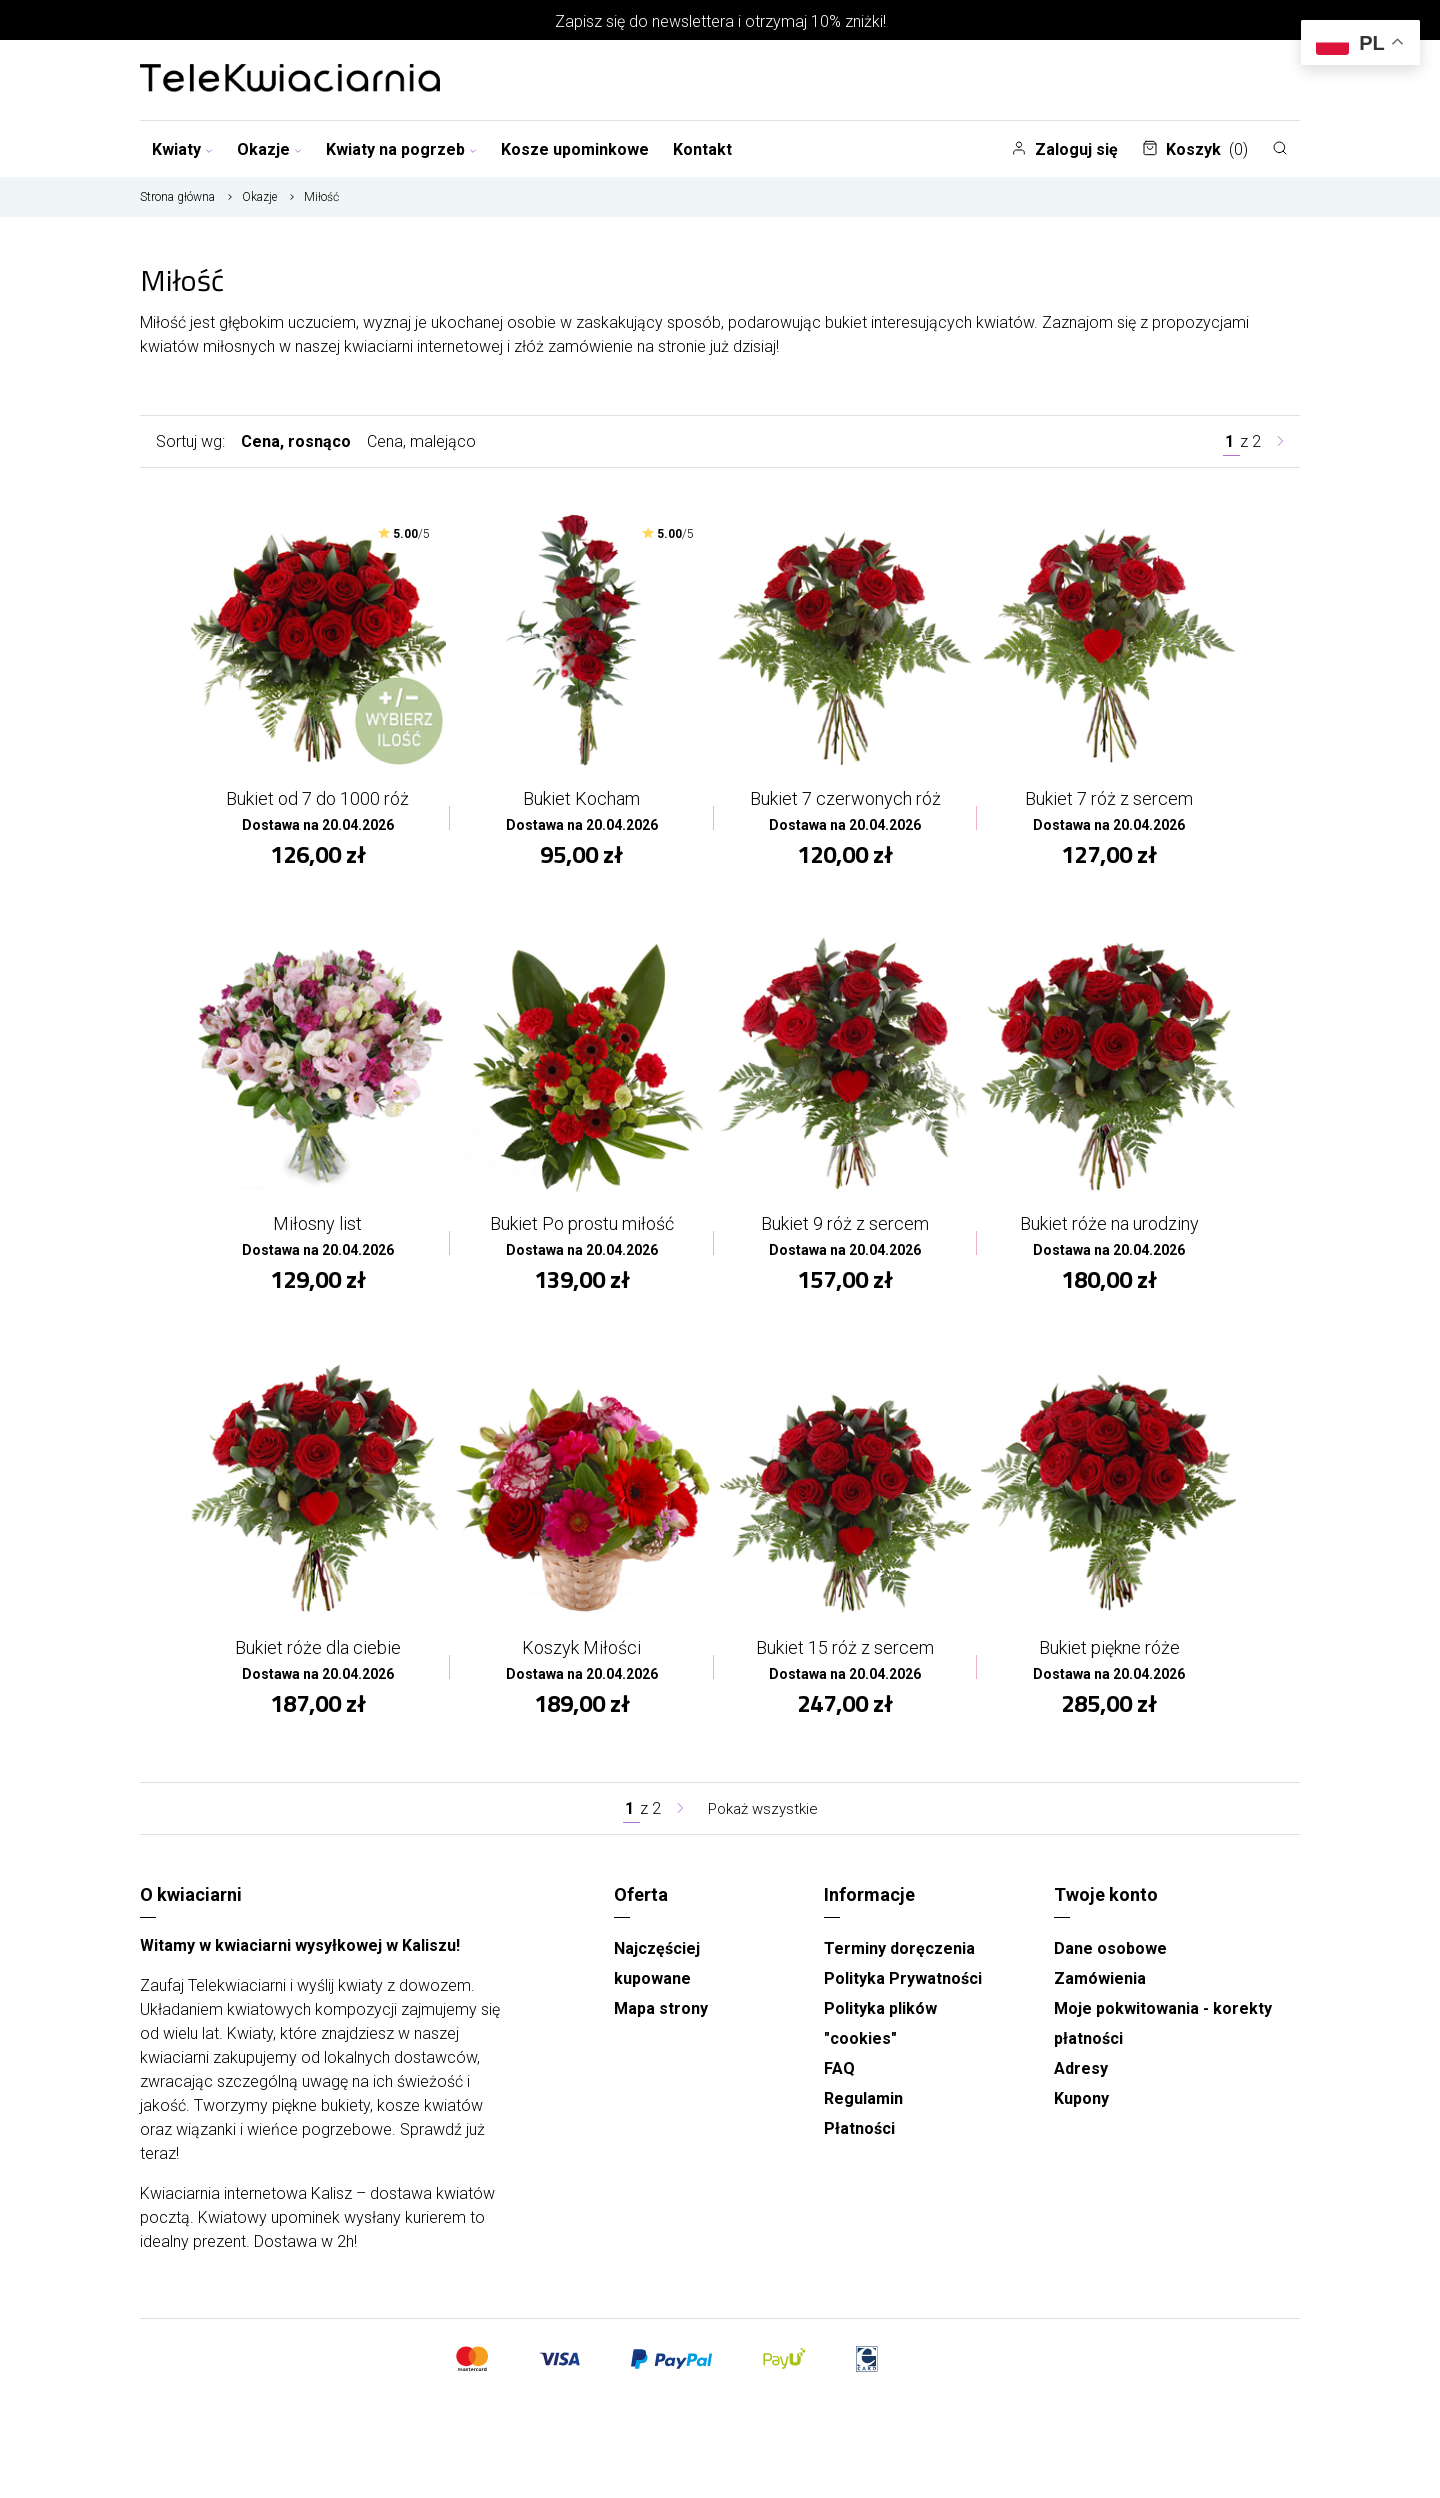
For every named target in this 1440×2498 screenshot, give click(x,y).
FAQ (839, 2075)
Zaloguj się (1064, 149)
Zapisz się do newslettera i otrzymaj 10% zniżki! (720, 21)
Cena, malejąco (421, 441)
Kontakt (702, 149)
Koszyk (1195, 149)
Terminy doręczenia (899, 1955)
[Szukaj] (1280, 148)
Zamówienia (1100, 1985)
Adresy (1081, 2075)
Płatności (859, 2135)
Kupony (1081, 2105)
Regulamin (863, 2105)
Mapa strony (661, 2015)
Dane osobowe (1110, 1955)
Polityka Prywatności (903, 1985)
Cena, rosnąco (296, 441)
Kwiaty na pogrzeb (401, 149)
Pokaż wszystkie (763, 1815)
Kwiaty (182, 149)
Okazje (269, 149)
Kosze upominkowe (575, 149)
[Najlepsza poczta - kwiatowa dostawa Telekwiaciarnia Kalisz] (290, 80)
